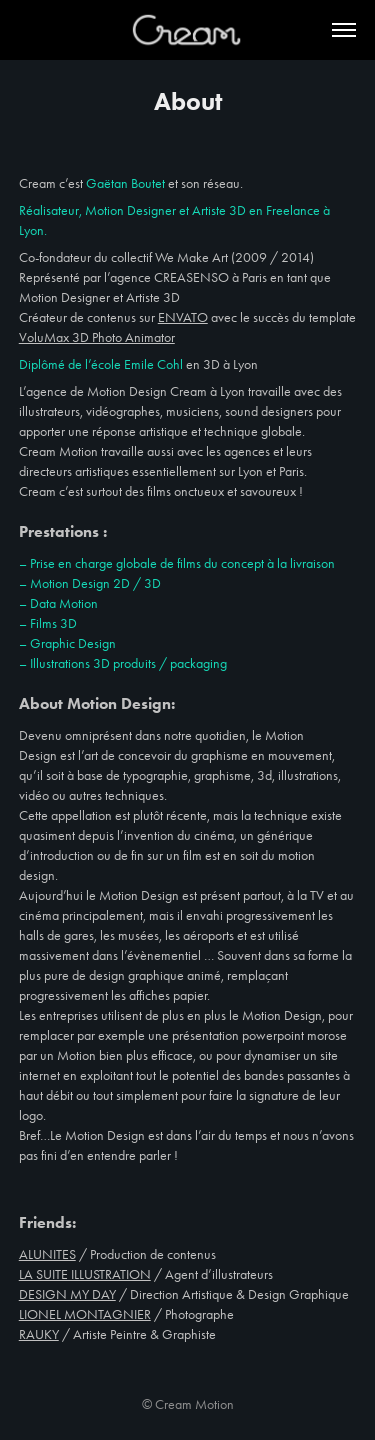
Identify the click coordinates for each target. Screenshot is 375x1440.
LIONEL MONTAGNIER (85, 1314)
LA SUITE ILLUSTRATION (85, 1274)
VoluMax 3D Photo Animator (97, 337)
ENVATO (183, 317)
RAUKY (39, 1334)
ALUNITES (47, 1254)
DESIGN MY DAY (67, 1294)
